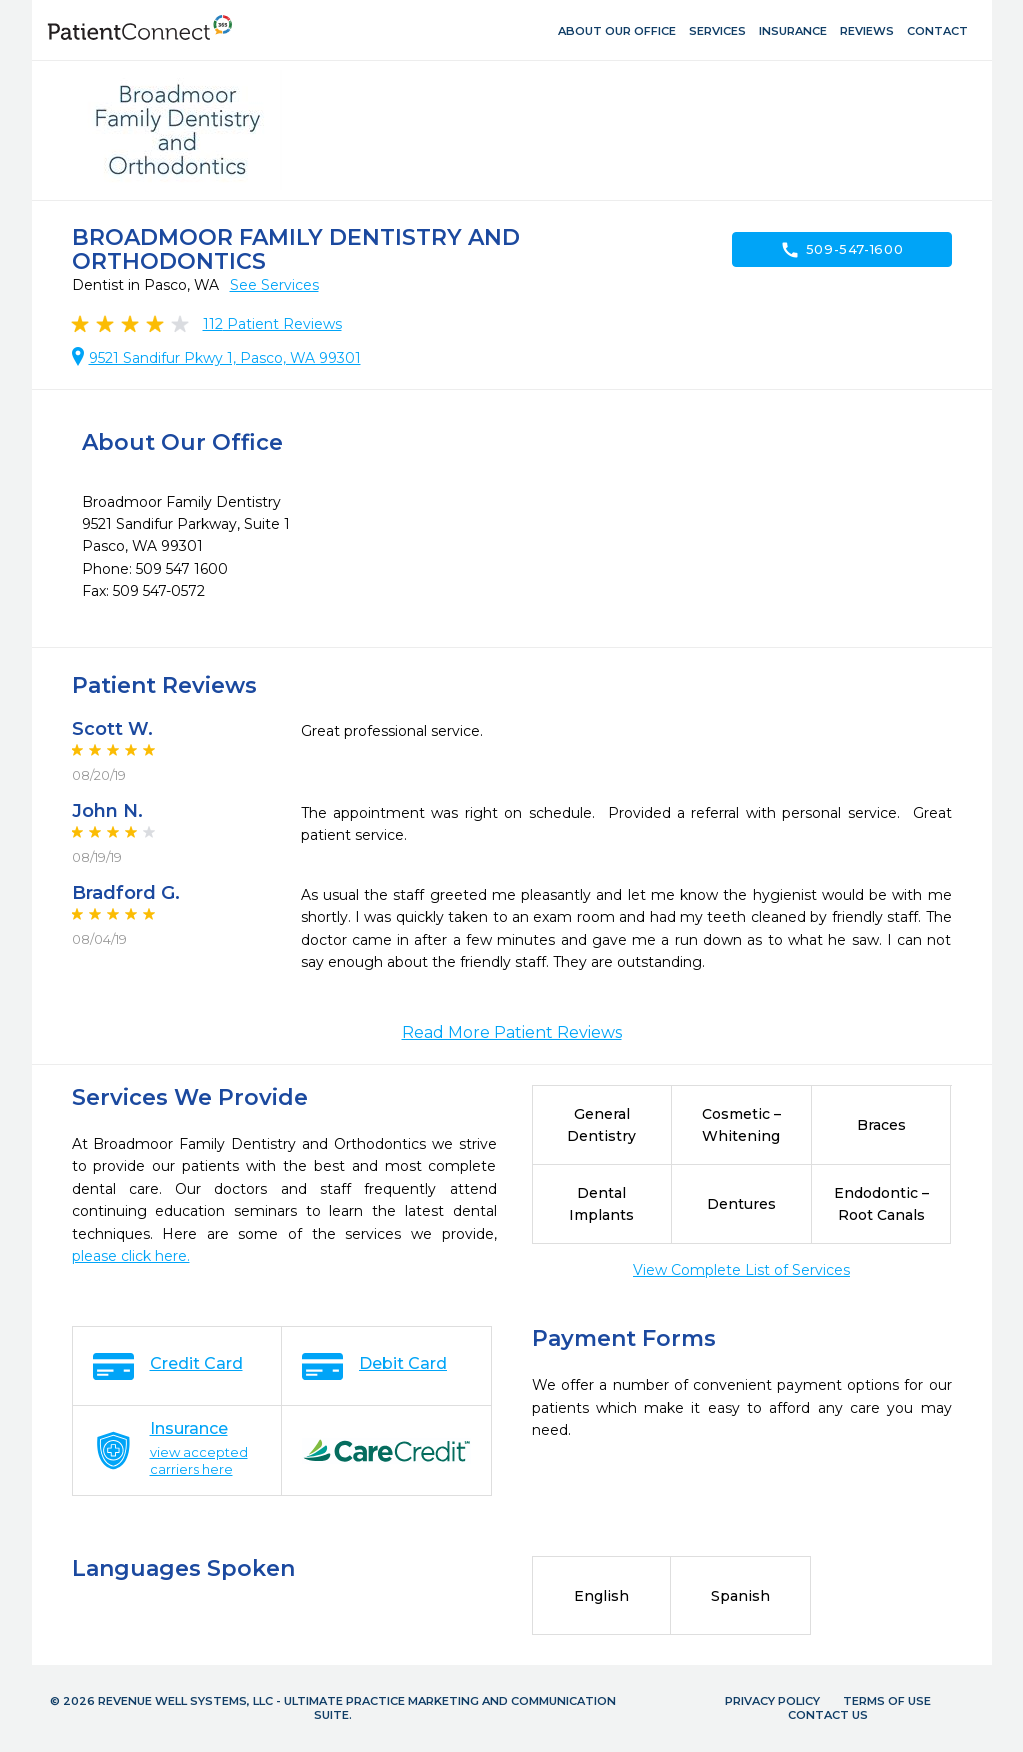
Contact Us (828, 1715)
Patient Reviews (272, 324)
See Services (274, 285)
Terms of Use (887, 1701)
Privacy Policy (772, 1701)
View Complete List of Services (741, 1270)
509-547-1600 (842, 250)
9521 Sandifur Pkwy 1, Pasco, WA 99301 (225, 358)
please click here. (131, 1256)
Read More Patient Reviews (512, 1032)
